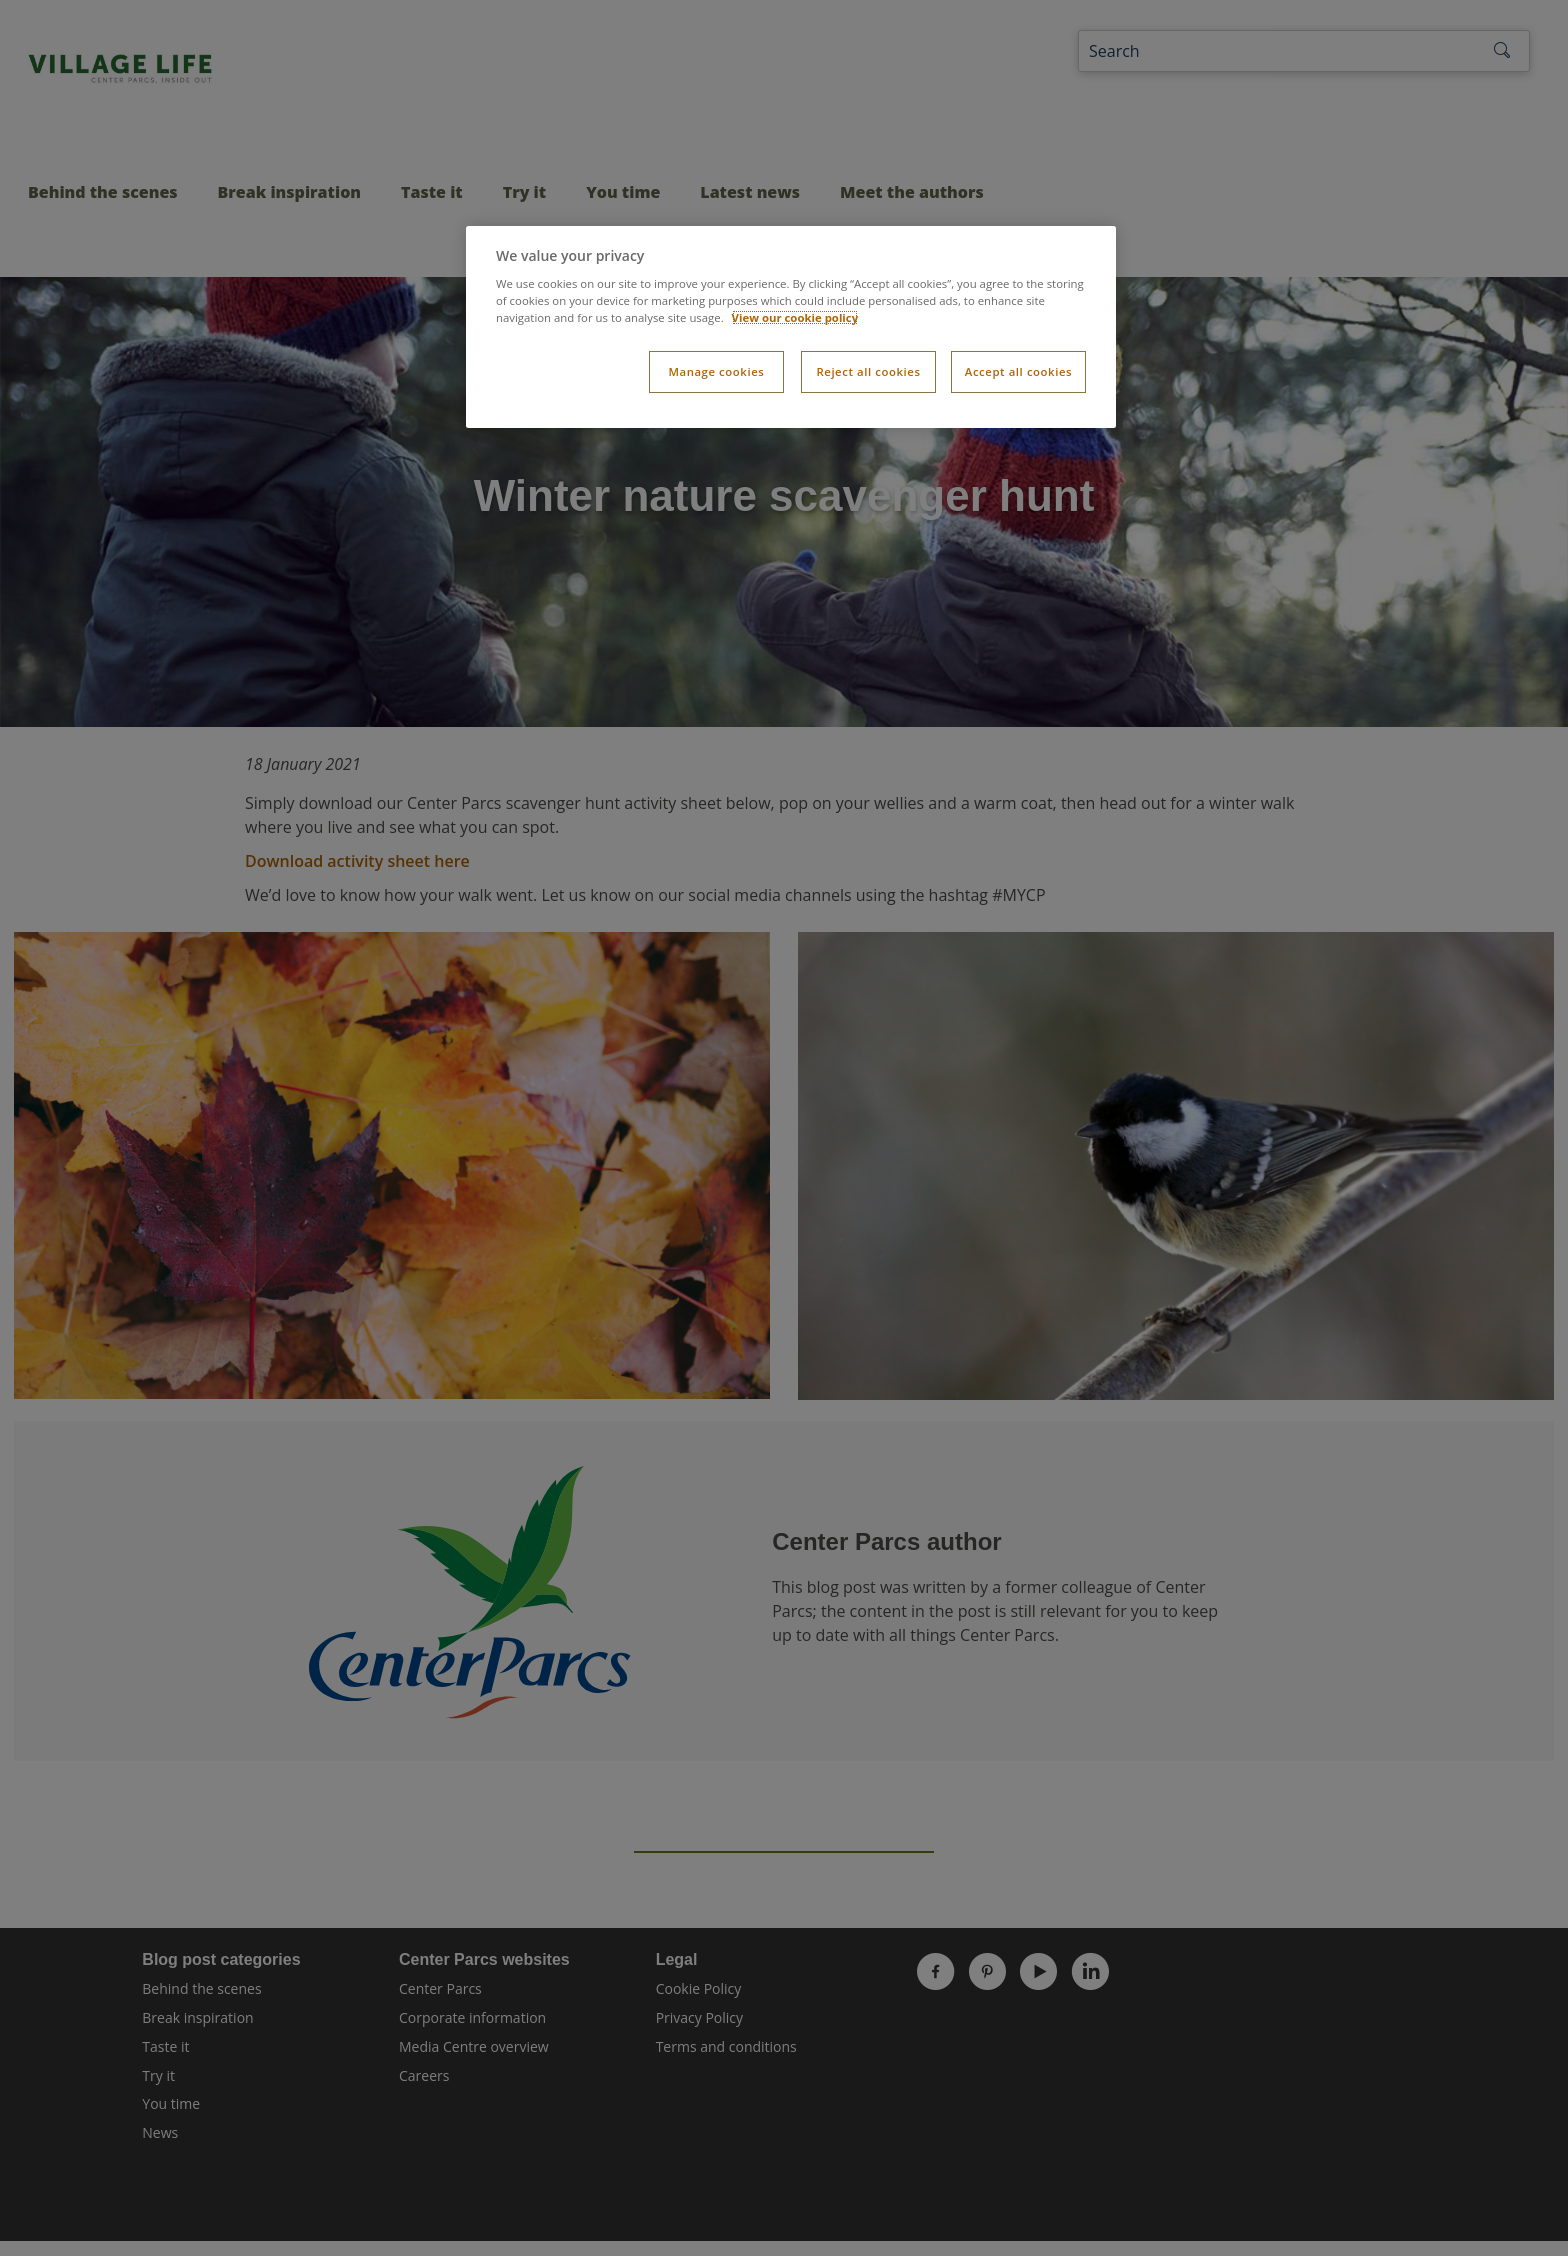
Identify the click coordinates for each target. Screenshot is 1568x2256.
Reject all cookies (868, 371)
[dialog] (791, 327)
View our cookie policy (795, 317)
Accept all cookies (1018, 371)
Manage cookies (716, 371)
